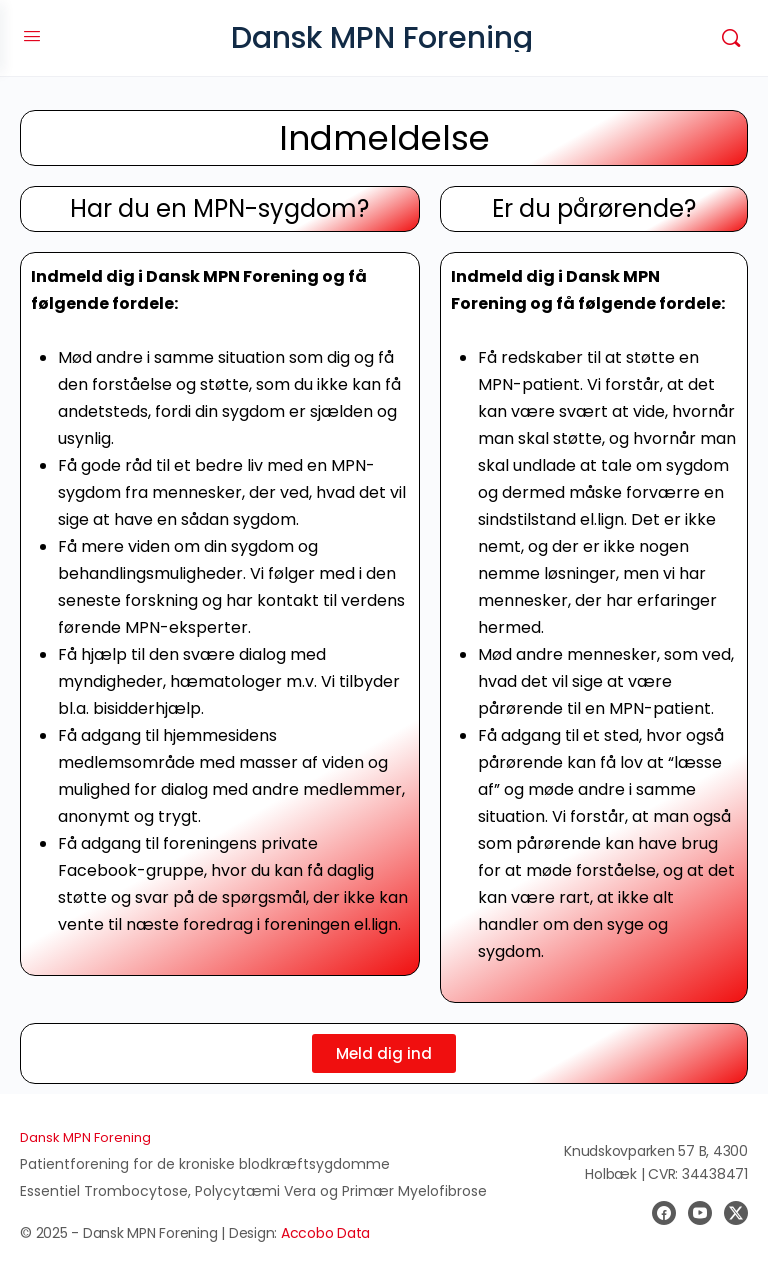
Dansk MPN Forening (382, 38)
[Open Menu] (32, 36)
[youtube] (700, 1213)
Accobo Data (325, 1233)
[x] (736, 1213)
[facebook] (664, 1213)
